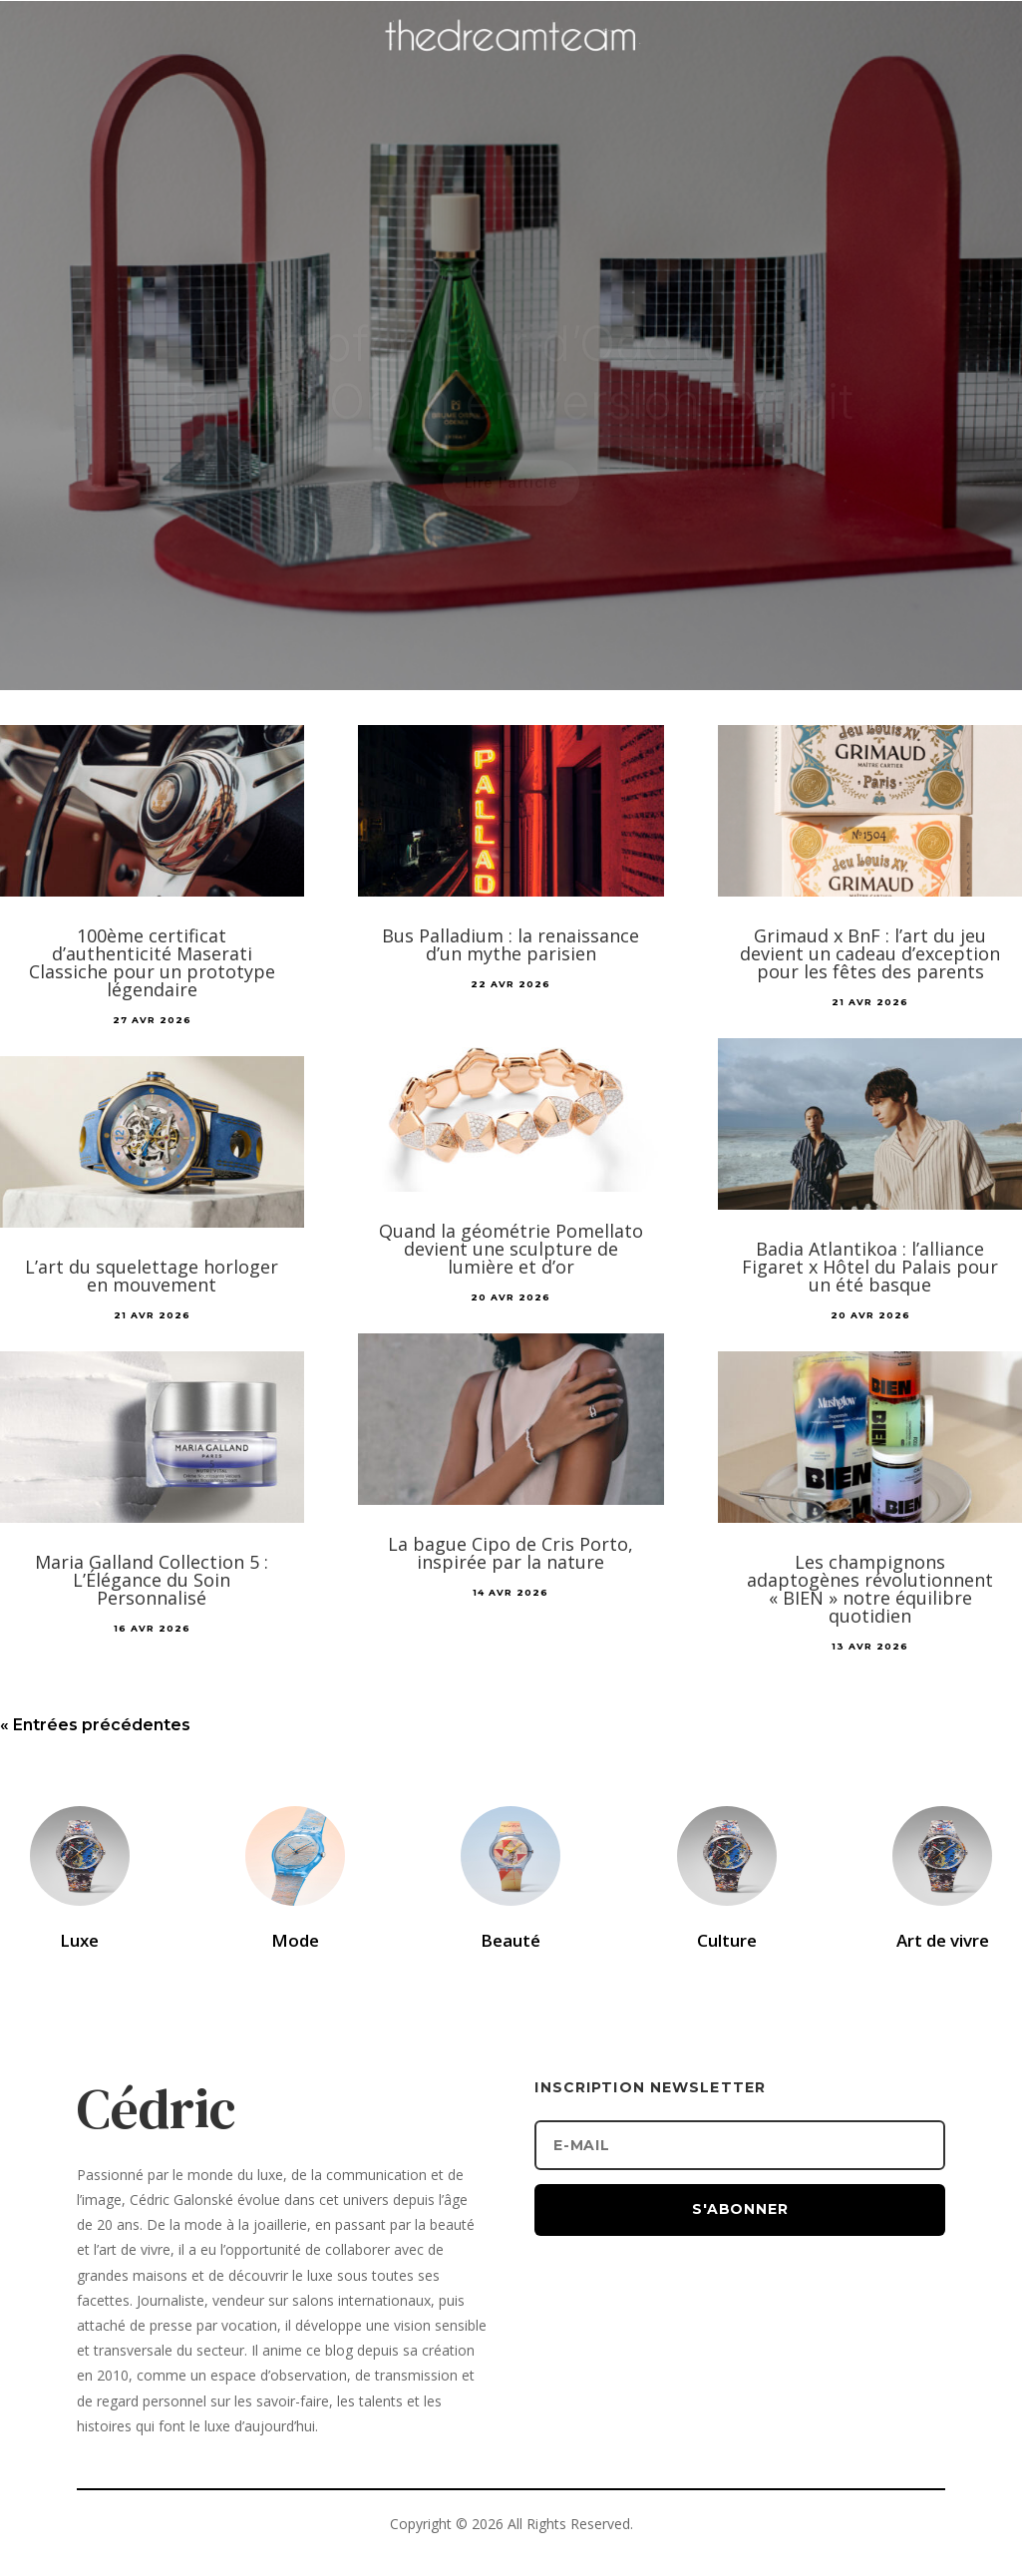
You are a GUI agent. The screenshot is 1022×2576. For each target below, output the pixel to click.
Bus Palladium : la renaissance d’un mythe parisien (510, 944)
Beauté (510, 1940)
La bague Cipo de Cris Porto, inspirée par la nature (510, 1553)
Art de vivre (942, 1940)
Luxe (79, 1940)
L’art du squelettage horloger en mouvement (151, 1275)
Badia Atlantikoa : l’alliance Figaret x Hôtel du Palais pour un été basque (870, 1266)
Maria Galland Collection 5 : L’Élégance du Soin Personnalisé (151, 1580)
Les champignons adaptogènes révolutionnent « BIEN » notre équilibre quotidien (870, 1589)
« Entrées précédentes (95, 1724)
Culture (727, 1940)
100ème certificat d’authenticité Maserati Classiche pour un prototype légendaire (152, 962)
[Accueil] (511, 66)
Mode (295, 1940)
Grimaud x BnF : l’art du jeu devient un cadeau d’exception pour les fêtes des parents (870, 953)
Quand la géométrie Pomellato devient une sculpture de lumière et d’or (511, 1249)
